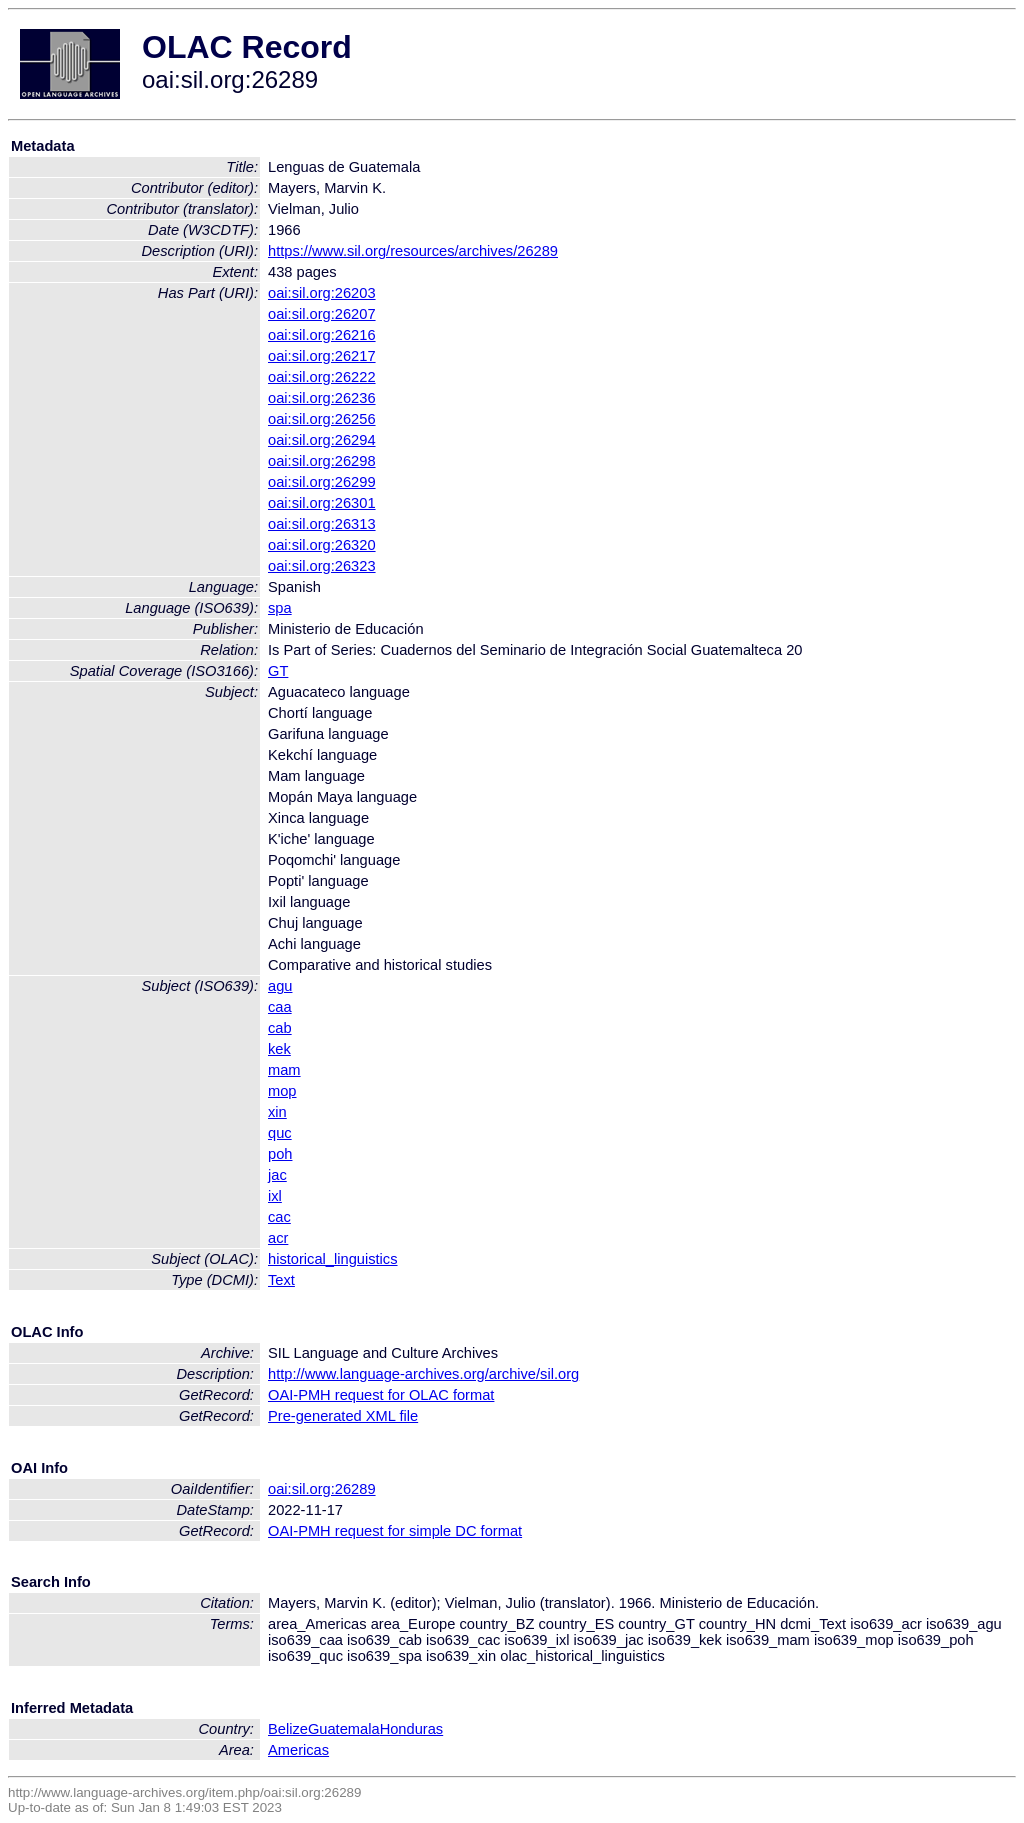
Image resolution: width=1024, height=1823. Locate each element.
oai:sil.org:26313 (322, 524)
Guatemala (344, 1729)
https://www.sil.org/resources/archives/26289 (413, 251)
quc (280, 1133)
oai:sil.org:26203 (322, 293)
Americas (298, 1750)
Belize (288, 1729)
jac (277, 1175)
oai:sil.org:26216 (322, 335)
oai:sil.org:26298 (322, 461)
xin (277, 1112)
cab (280, 1028)
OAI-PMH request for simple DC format (395, 1531)
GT (278, 671)
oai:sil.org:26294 (322, 440)
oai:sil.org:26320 (322, 545)
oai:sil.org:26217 (322, 356)
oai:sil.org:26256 (322, 419)
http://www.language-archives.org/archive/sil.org (423, 1374)
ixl (275, 1196)
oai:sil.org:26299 (322, 482)
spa (280, 608)
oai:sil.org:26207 (322, 314)
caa (280, 1007)
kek (279, 1049)
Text (281, 1280)
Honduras (412, 1729)
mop (282, 1091)
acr (278, 1238)
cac (279, 1217)
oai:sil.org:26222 (322, 377)
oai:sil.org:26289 (322, 1489)
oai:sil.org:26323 (322, 566)
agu (280, 986)
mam (284, 1070)
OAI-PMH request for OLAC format (381, 1395)
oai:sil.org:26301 (322, 503)
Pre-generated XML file (343, 1416)
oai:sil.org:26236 (322, 398)
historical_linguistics (333, 1259)
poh (280, 1154)
